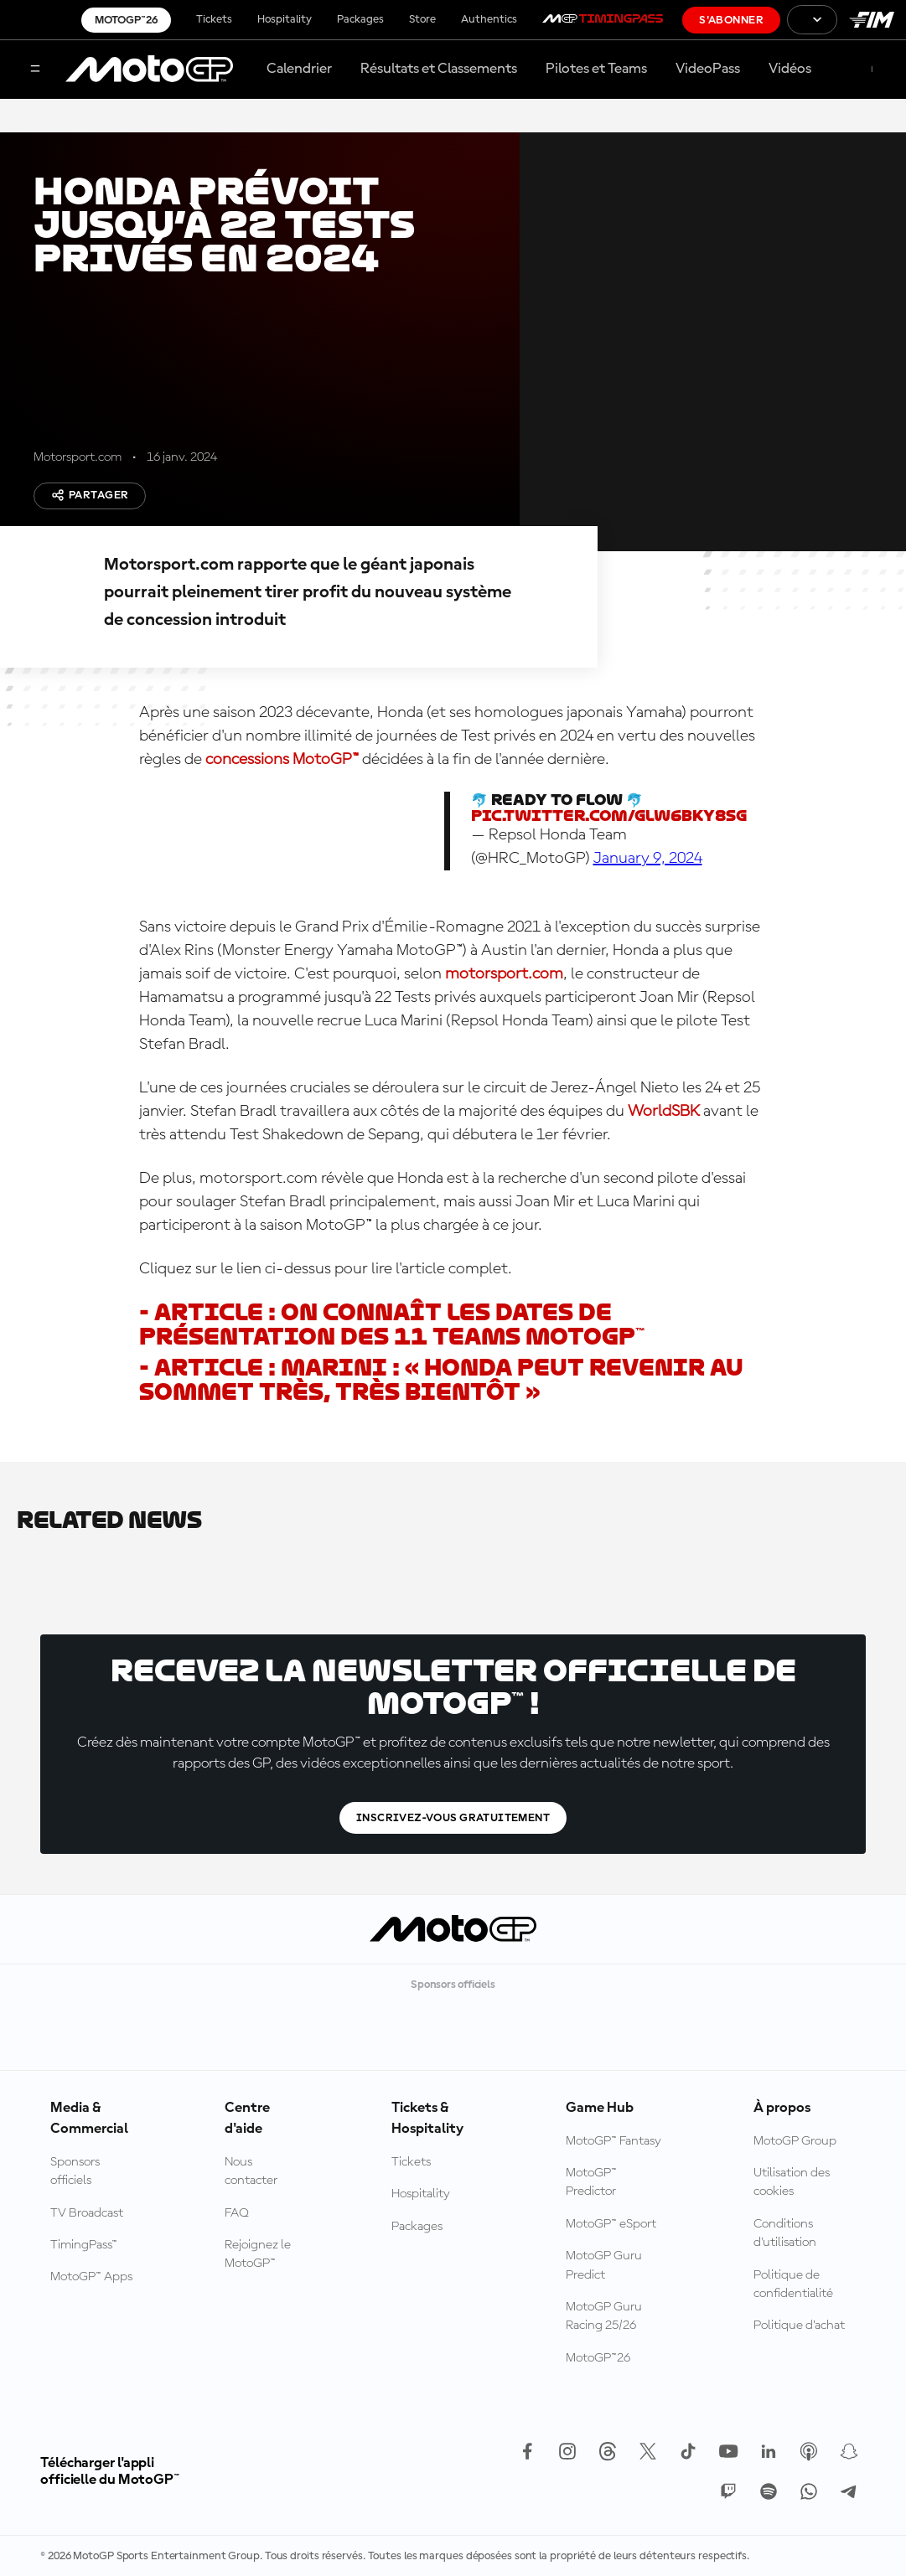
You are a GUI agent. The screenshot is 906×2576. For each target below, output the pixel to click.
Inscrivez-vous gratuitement (453, 1818)
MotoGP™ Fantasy (613, 2141)
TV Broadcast (86, 2213)
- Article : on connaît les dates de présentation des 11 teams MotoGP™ (392, 1324)
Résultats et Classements (438, 68)
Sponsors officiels (75, 2171)
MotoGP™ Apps (91, 2277)
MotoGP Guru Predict (604, 2265)
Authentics (489, 19)
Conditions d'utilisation (784, 2233)
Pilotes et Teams (596, 68)
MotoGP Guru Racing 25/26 (604, 2316)
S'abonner (731, 20)
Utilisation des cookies (791, 2182)
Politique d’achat (799, 2325)
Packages (360, 19)
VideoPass (708, 68)
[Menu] (35, 70)
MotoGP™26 (126, 20)
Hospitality (284, 19)
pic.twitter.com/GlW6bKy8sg (609, 815)
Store (422, 19)
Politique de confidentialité (793, 2284)
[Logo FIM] (871, 20)
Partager (89, 495)
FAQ (237, 2213)
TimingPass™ (83, 2245)
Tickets (214, 19)
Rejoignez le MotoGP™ (258, 2254)
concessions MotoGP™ (282, 759)
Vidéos (790, 68)
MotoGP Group (794, 2141)
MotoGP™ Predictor (591, 2182)
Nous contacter (251, 2171)
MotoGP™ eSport (611, 2224)
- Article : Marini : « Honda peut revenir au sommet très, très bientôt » (441, 1380)
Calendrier (299, 68)
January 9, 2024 (647, 858)
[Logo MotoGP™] (149, 69)
